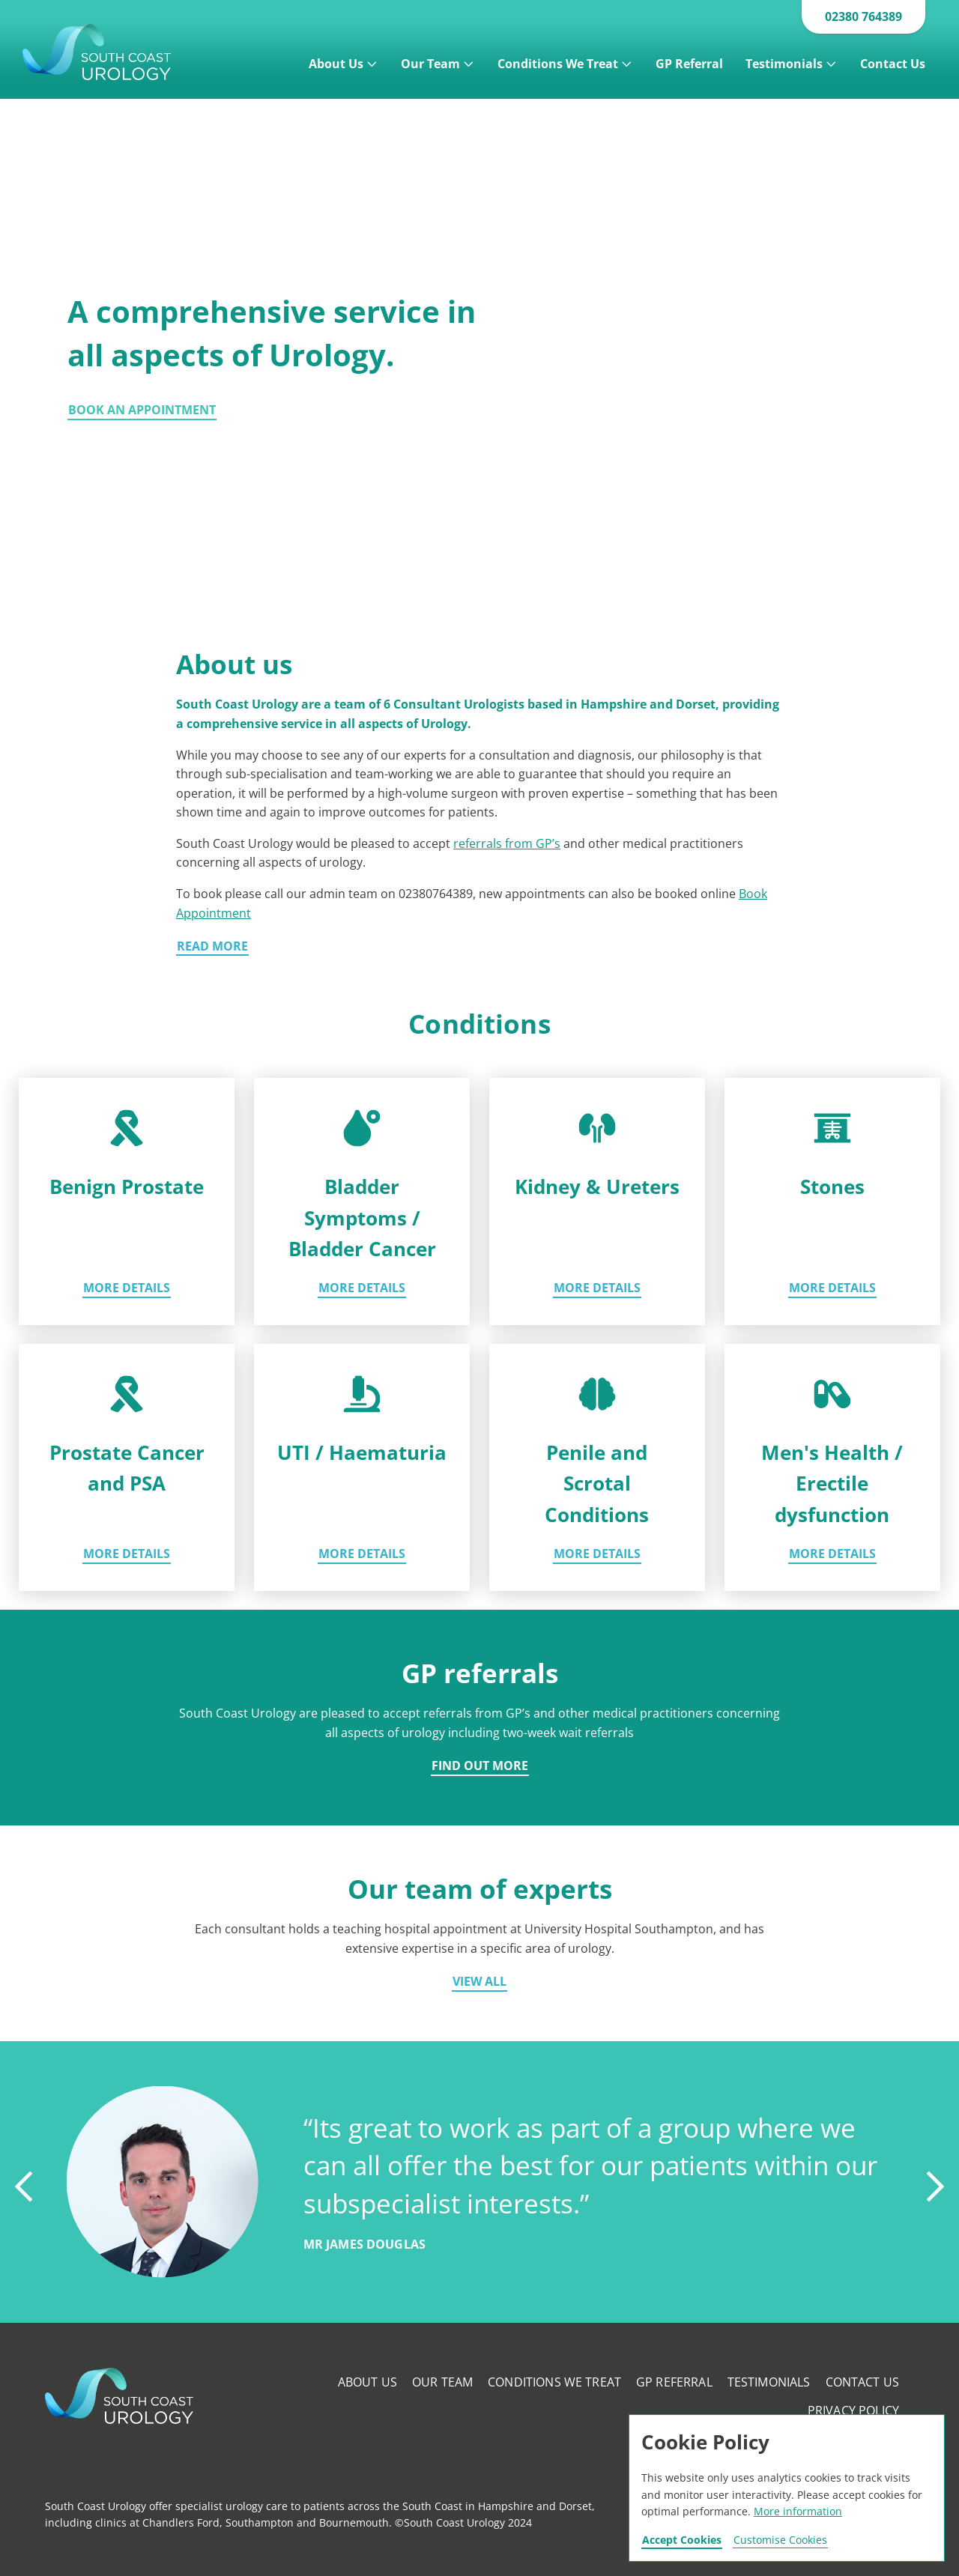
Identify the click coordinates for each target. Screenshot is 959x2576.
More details (126, 1289)
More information (798, 2511)
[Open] (372, 61)
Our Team (430, 63)
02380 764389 (863, 16)
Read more (212, 947)
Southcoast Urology (121, 52)
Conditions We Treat (557, 63)
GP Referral (689, 63)
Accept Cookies (681, 2540)
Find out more (480, 1767)
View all (479, 1982)
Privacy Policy (853, 2410)
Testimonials (784, 63)
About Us (336, 63)
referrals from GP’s (506, 843)
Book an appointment (142, 411)
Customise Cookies (780, 2540)
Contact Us (892, 63)
